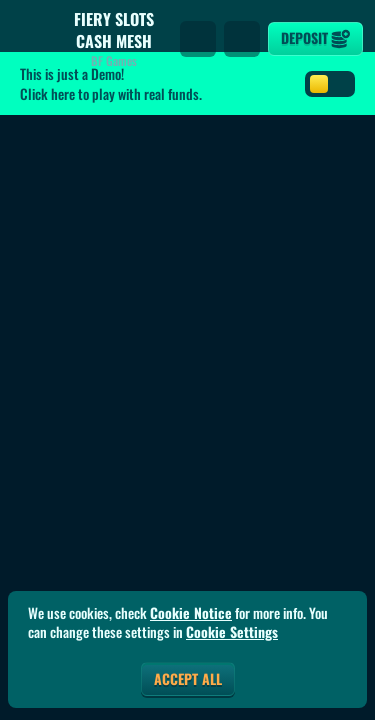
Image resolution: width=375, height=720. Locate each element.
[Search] (198, 39)
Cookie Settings (232, 632)
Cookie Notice (191, 613)
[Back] (30, 39)
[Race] (242, 39)
